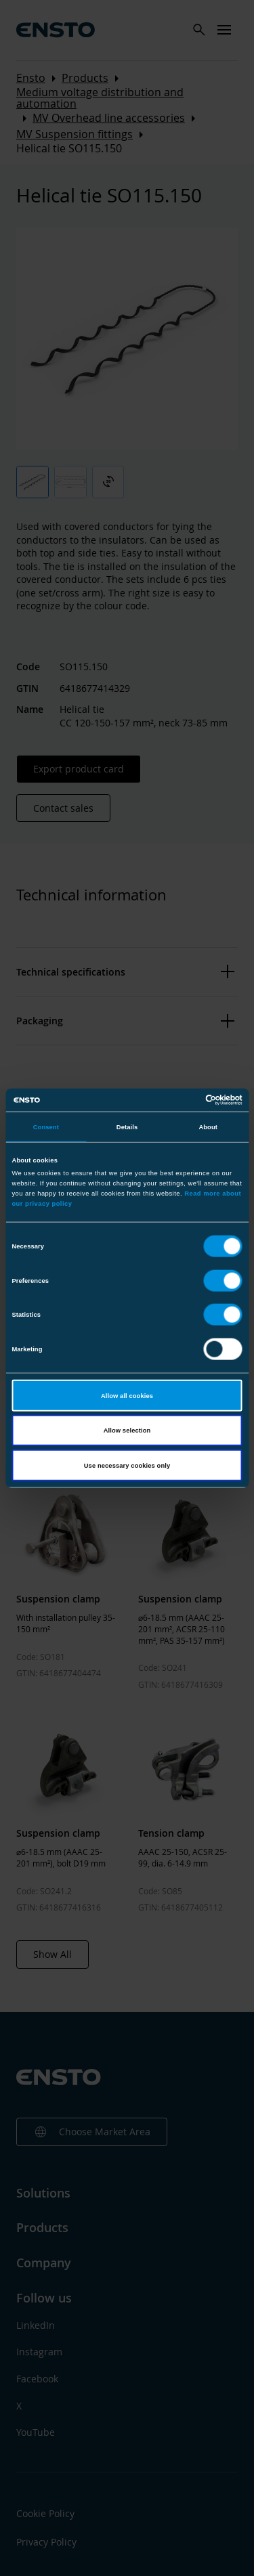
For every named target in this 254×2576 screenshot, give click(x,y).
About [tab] (207, 1126)
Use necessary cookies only (127, 1465)
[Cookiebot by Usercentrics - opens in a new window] (183, 1100)
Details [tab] (127, 1126)
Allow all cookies (127, 1395)
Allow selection (127, 1430)
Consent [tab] (46, 1126)
